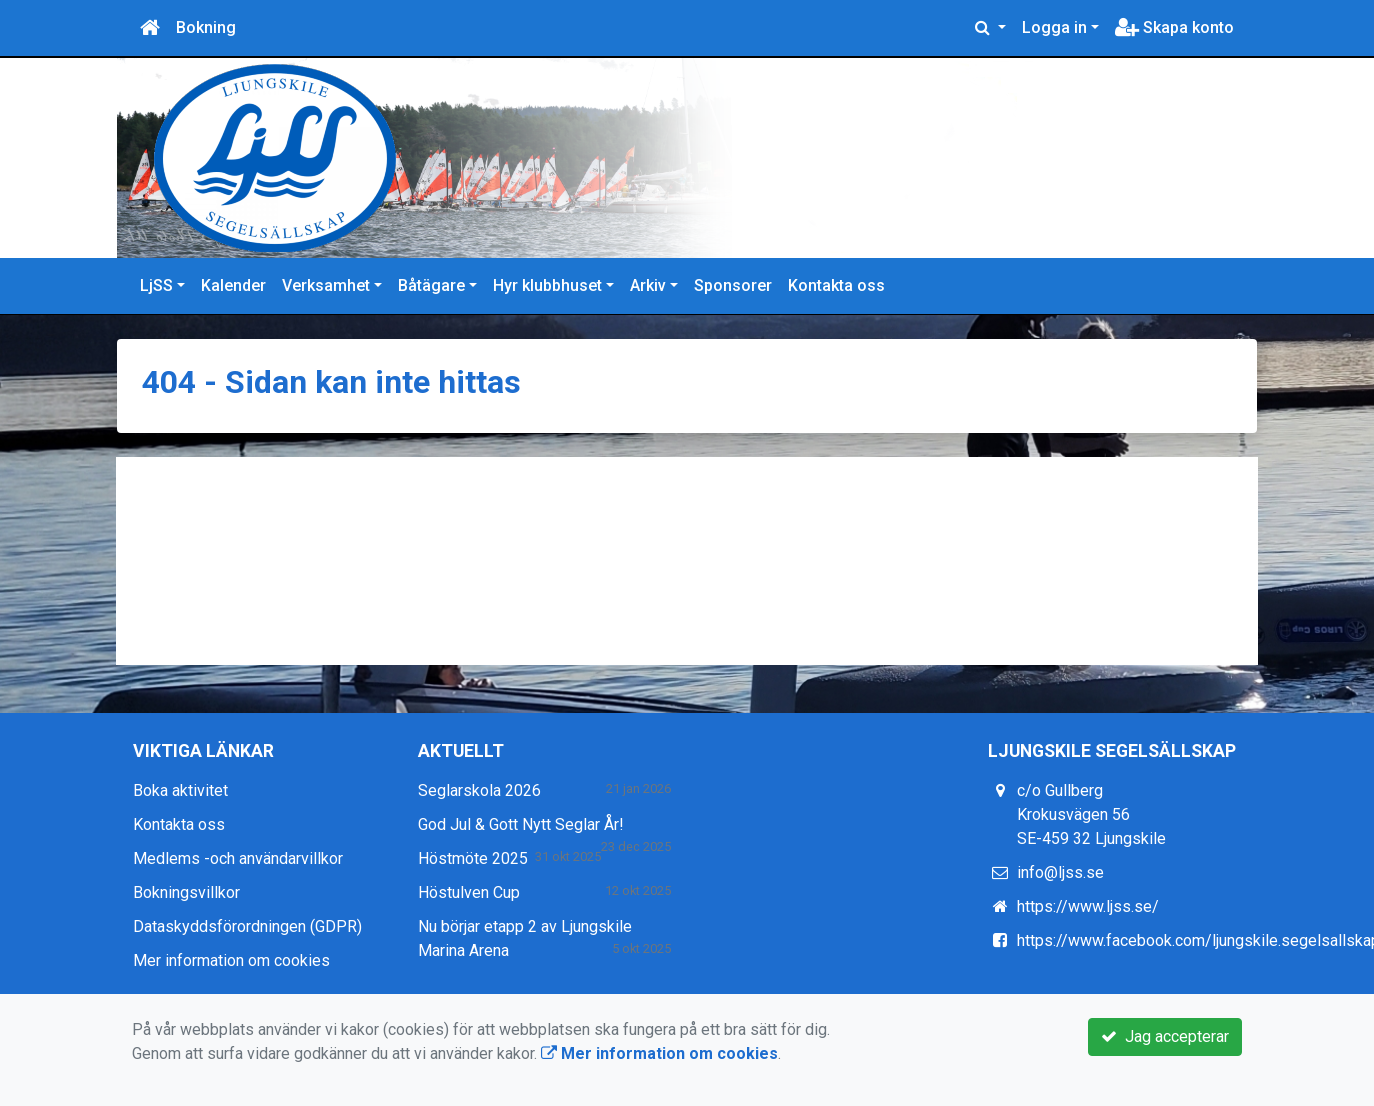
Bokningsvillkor (186, 892)
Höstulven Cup (469, 892)
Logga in (1054, 27)
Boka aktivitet (180, 790)
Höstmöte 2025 (473, 858)
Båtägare (431, 285)
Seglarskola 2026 (479, 790)
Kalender (233, 285)
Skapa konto (1174, 27)
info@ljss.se (1060, 872)
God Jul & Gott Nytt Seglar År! (521, 824)
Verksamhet (326, 285)
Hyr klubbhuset (547, 285)
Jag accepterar (1165, 1036)
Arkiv (648, 285)
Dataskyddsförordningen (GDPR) (247, 926)
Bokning (206, 27)
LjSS (156, 285)
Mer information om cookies (231, 960)
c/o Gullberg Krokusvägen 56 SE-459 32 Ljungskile (1091, 814)
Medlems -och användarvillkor (238, 858)
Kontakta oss (836, 285)
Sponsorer (733, 285)
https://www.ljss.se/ (1088, 906)
